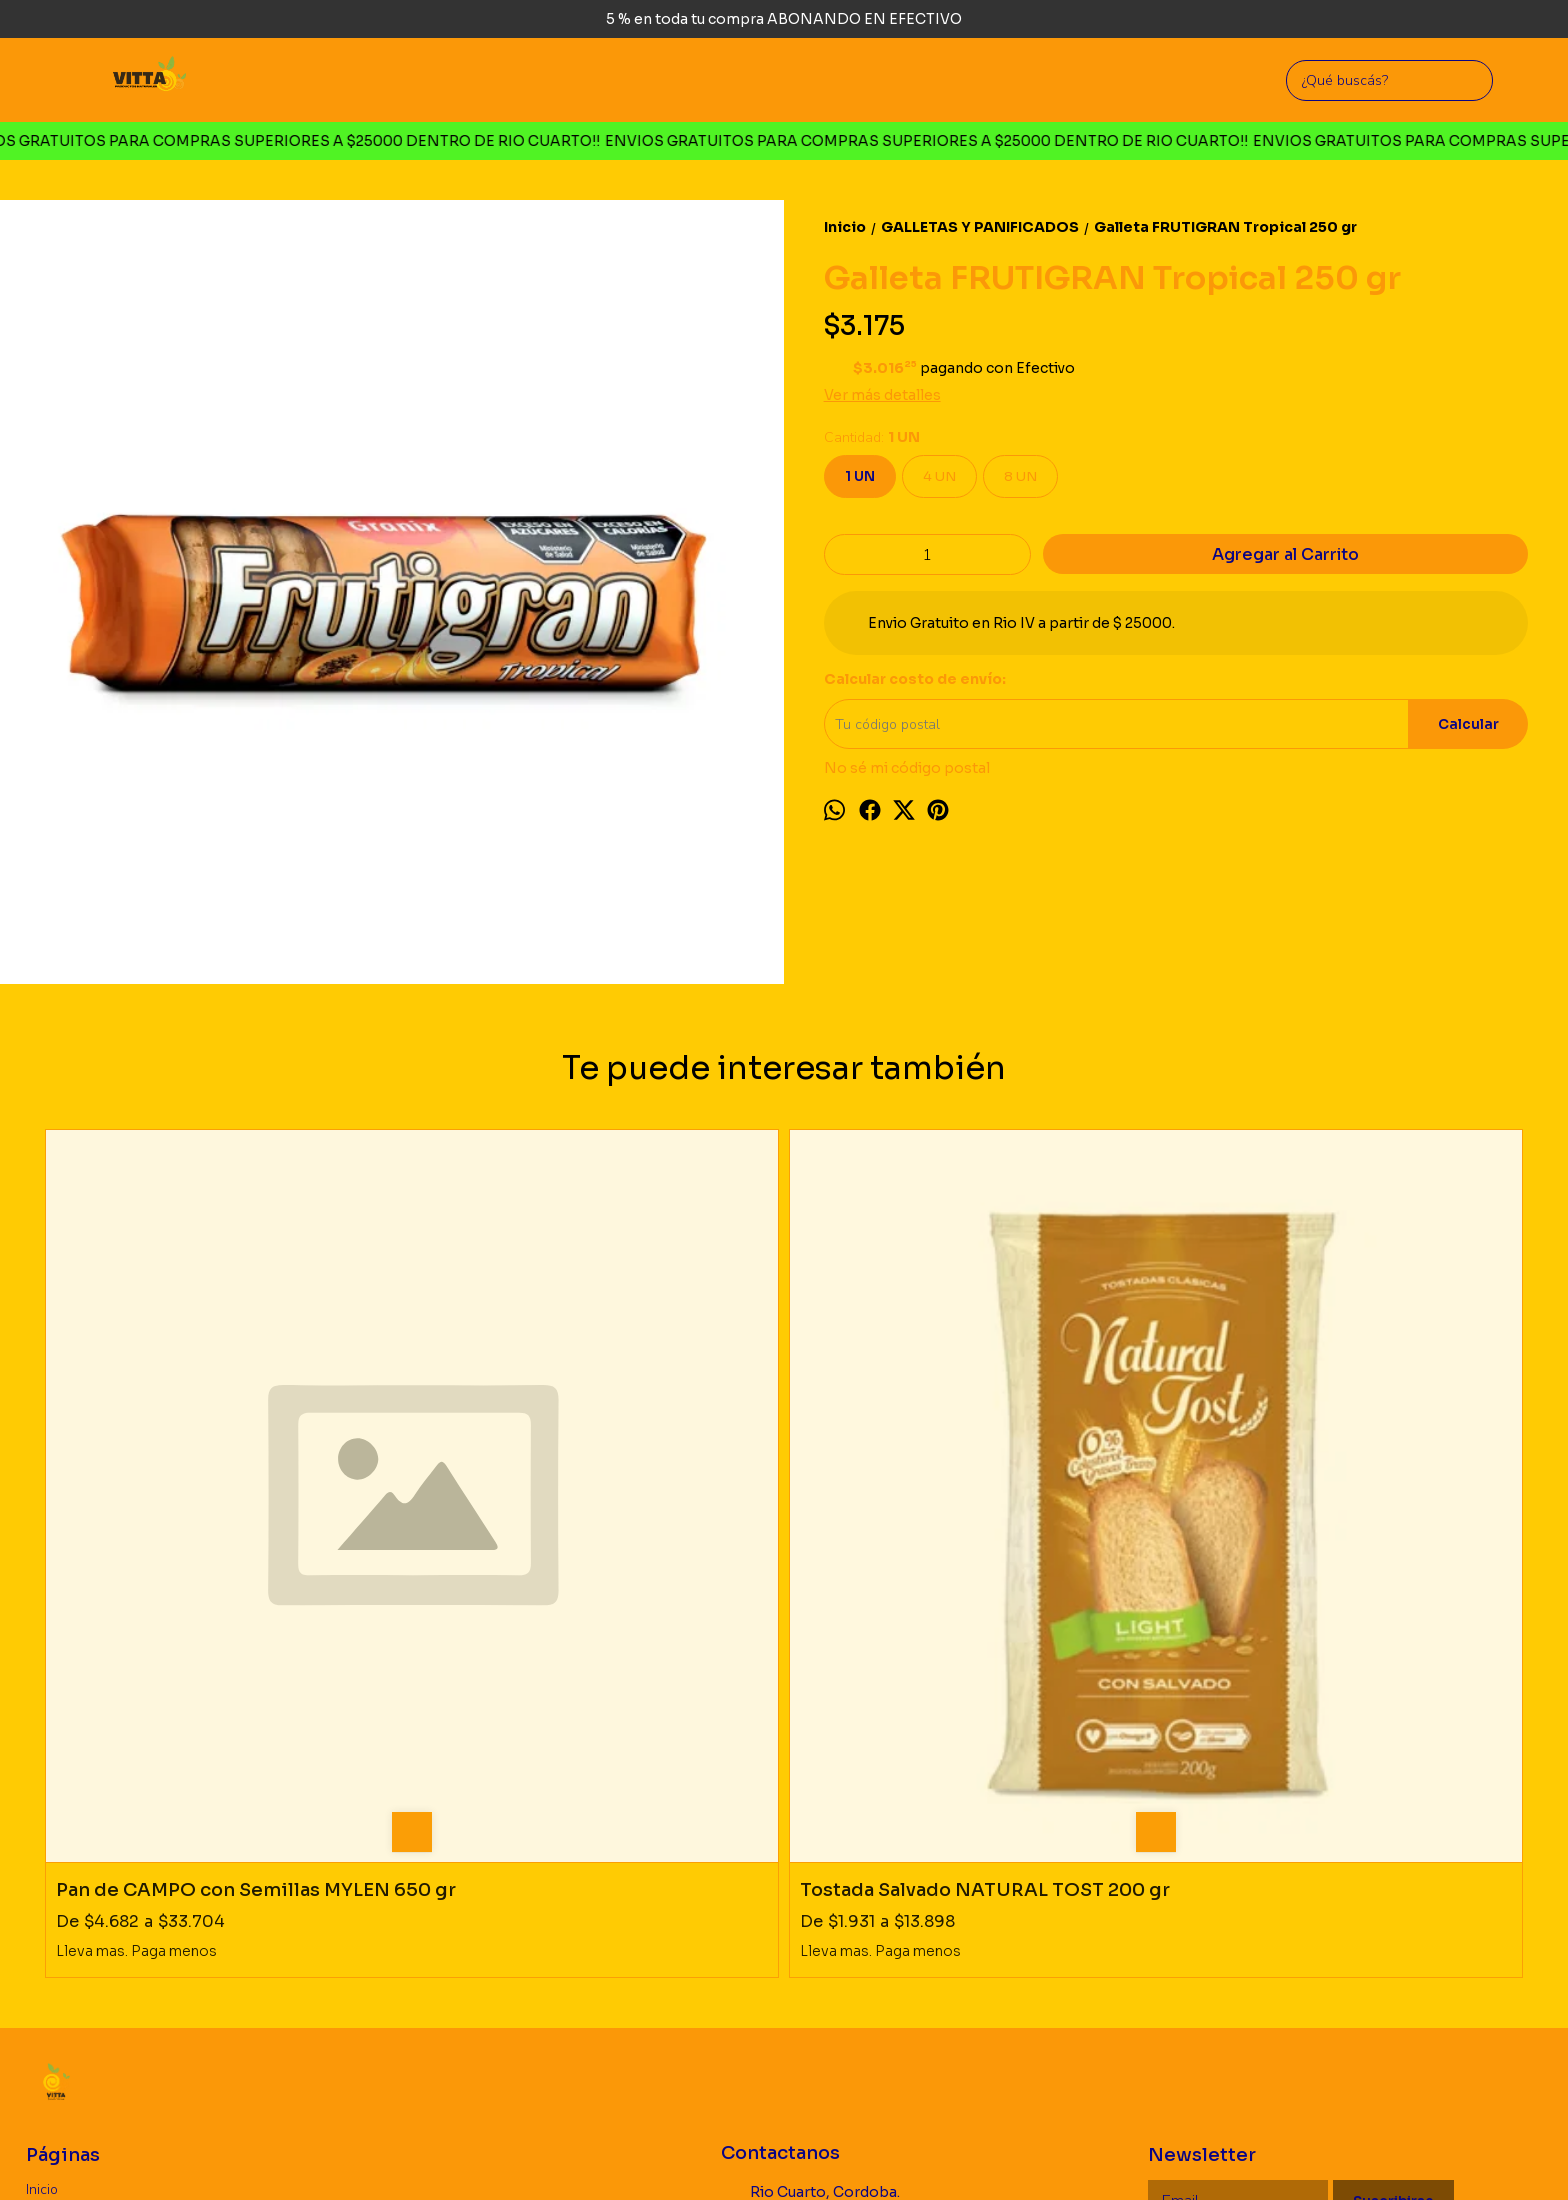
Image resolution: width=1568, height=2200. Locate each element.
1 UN (860, 476)
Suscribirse (1393, 1851)
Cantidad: (872, 437)
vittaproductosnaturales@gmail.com (845, 1937)
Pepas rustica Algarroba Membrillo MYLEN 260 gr (1335, 1529)
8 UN (1020, 476)
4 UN (939, 476)
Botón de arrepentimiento (769, 2153)
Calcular (1468, 724)
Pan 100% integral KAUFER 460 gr (957, 1518)
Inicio (42, 1839)
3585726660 (780, 1895)
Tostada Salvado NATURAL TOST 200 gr (580, 1529)
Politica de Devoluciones (103, 1887)
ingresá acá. (669, 2153)
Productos (57, 1863)
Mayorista (56, 1911)
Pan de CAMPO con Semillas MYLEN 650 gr (223, 1529)
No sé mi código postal (907, 768)
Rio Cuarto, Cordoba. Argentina (810, 1851)
